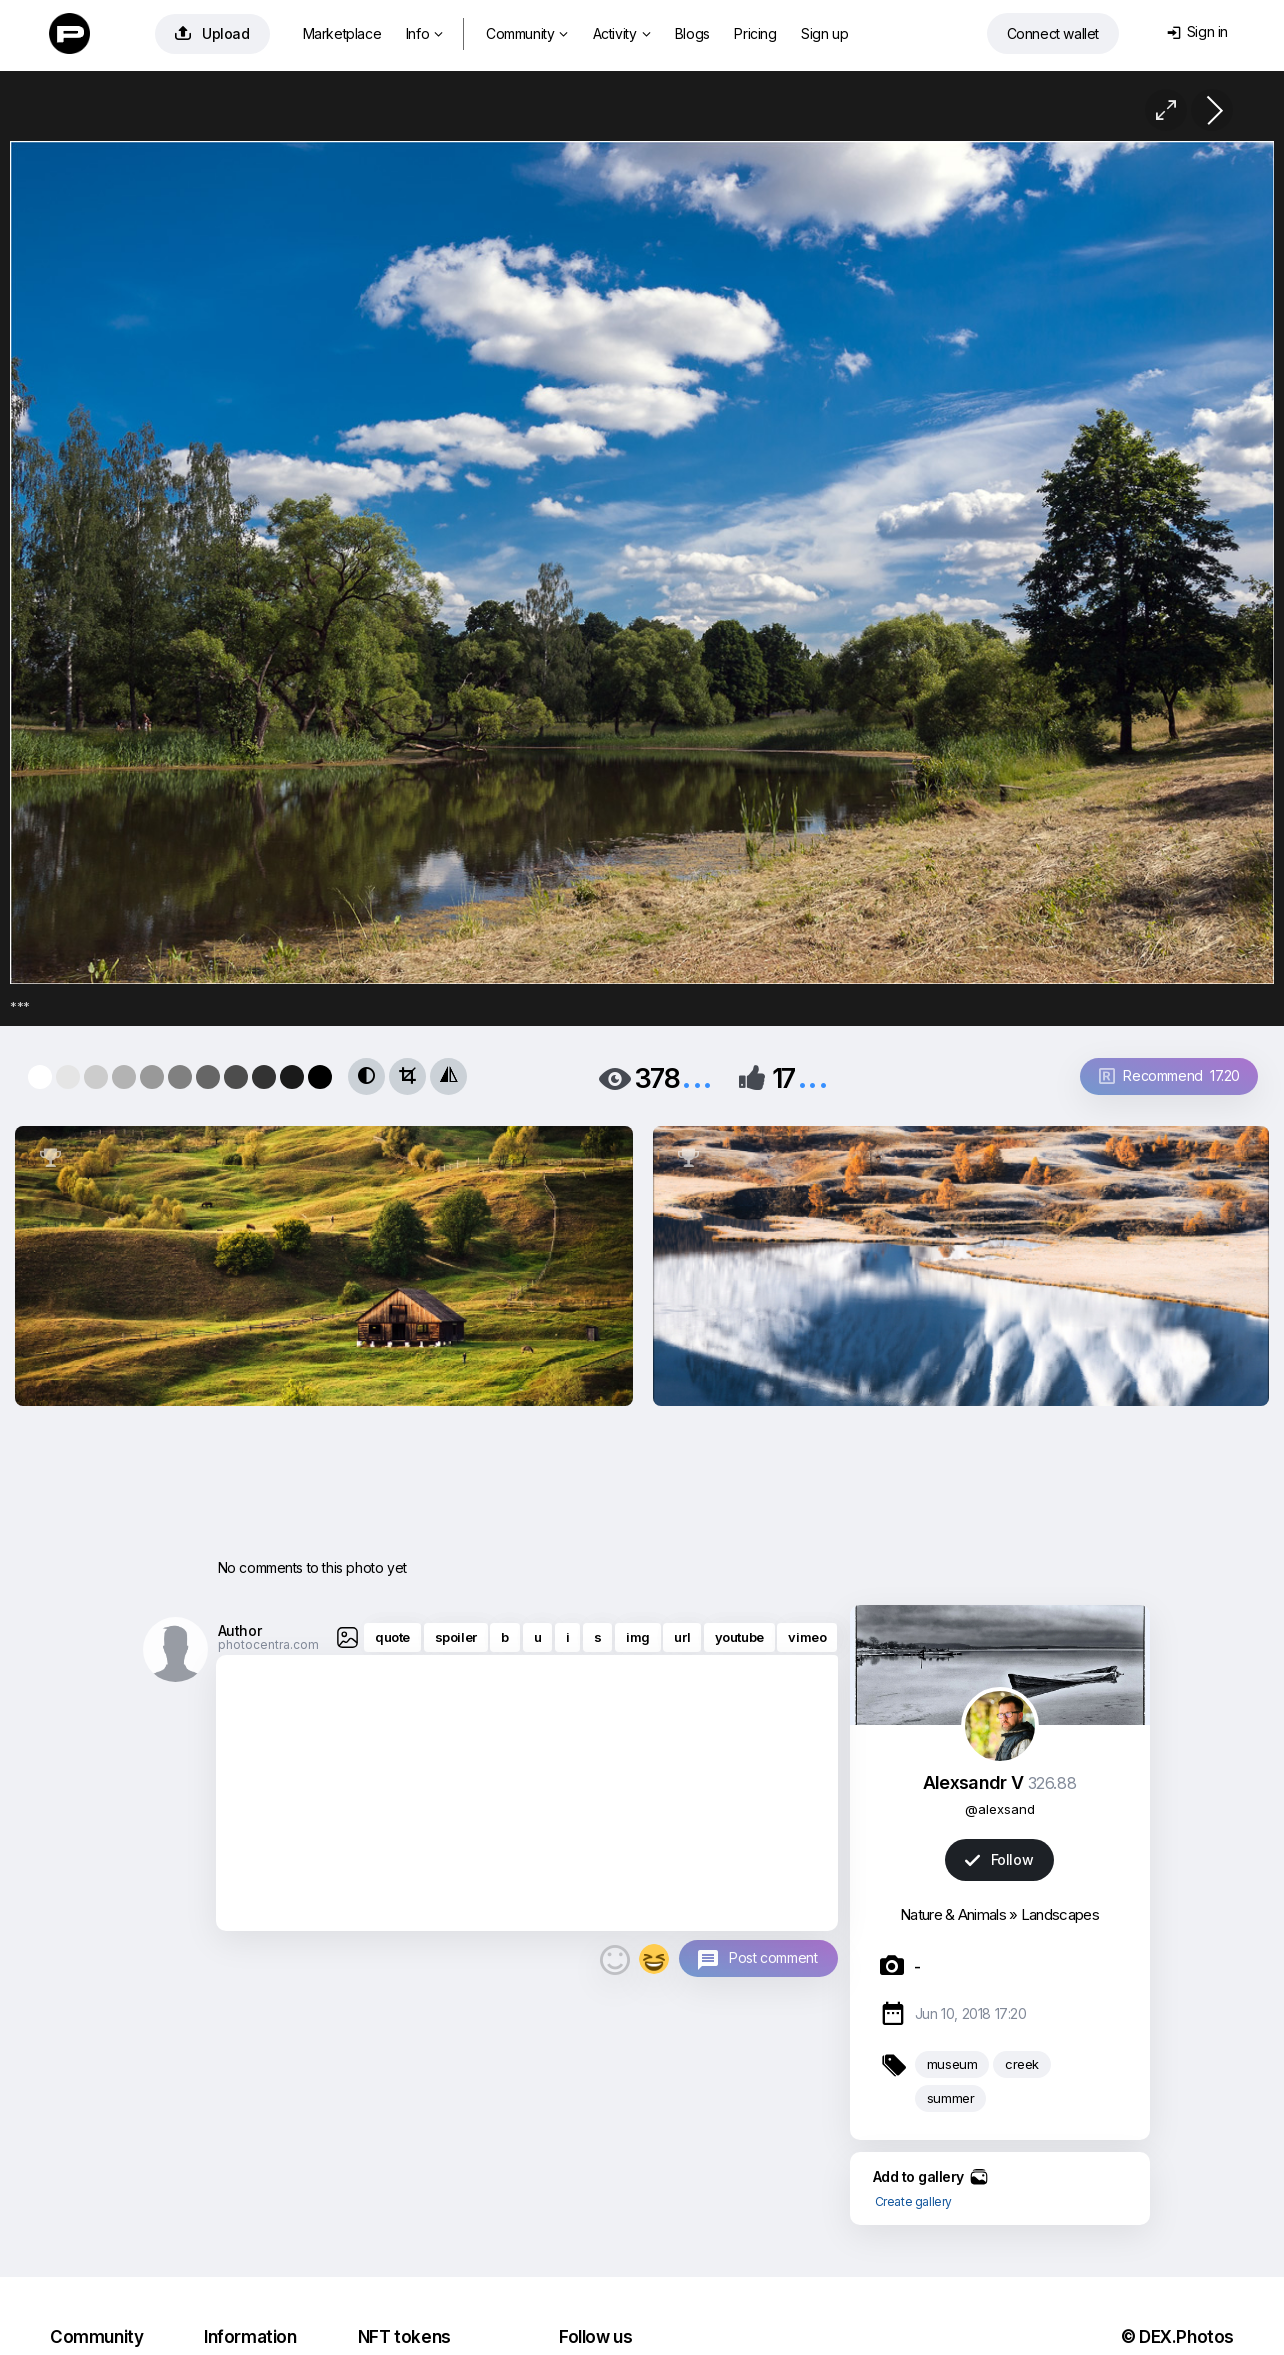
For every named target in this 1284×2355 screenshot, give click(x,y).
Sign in (1197, 31)
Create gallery (913, 2201)
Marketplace (342, 33)
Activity (621, 33)
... (697, 1076)
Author (240, 1630)
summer (951, 2098)
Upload (212, 33)
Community (527, 33)
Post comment (773, 1957)
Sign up (824, 33)
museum (952, 2064)
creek (1022, 2064)
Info (424, 33)
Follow (999, 1859)
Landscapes (1060, 1914)
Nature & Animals (953, 1914)
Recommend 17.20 (1169, 1075)
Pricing (755, 33)
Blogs (692, 33)
